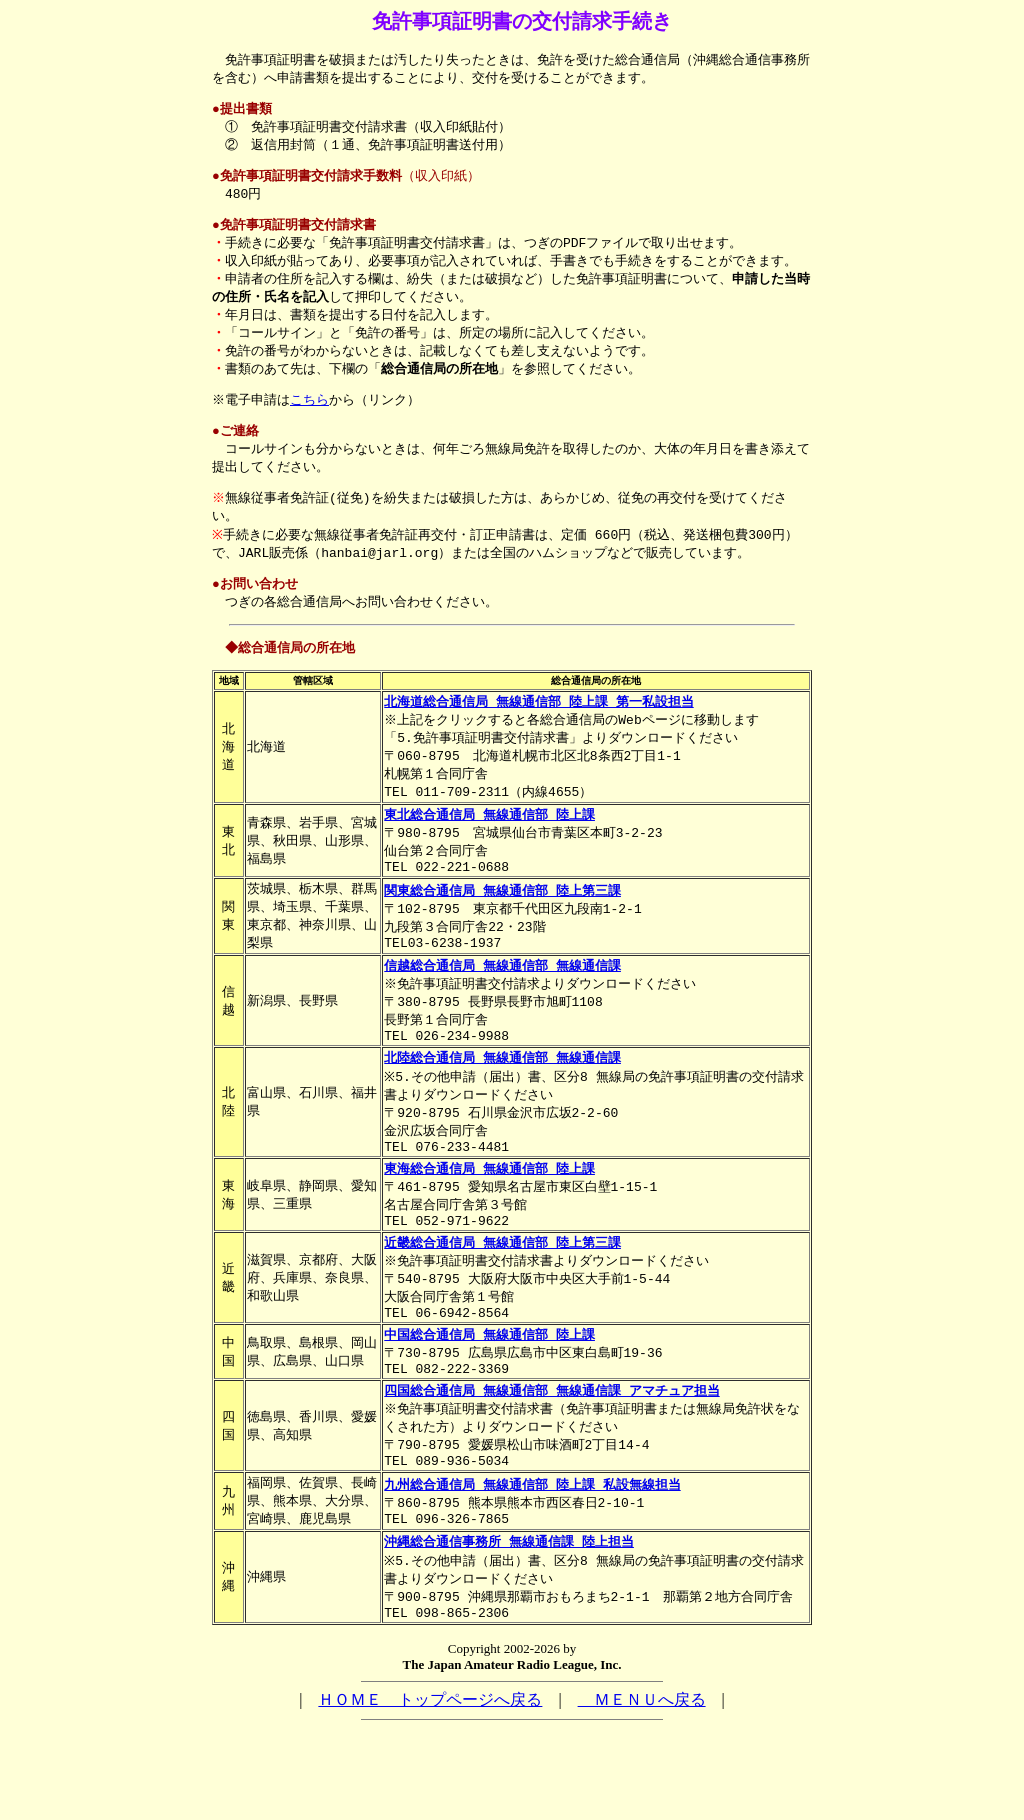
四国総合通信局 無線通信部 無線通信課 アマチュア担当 (551, 1467)
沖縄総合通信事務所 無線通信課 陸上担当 (509, 1628)
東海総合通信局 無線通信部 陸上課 (489, 1227)
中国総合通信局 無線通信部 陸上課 (489, 1406)
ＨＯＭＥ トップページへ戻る (430, 1791)
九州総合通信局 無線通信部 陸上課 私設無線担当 (532, 1567)
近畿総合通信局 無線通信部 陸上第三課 (502, 1307)
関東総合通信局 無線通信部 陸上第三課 (502, 930)
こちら (312, 417)
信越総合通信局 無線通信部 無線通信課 (502, 1010)
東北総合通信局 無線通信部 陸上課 (489, 849)
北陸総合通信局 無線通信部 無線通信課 (502, 1109)
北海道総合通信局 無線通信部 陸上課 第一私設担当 (538, 730)
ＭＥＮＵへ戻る (642, 1791)
